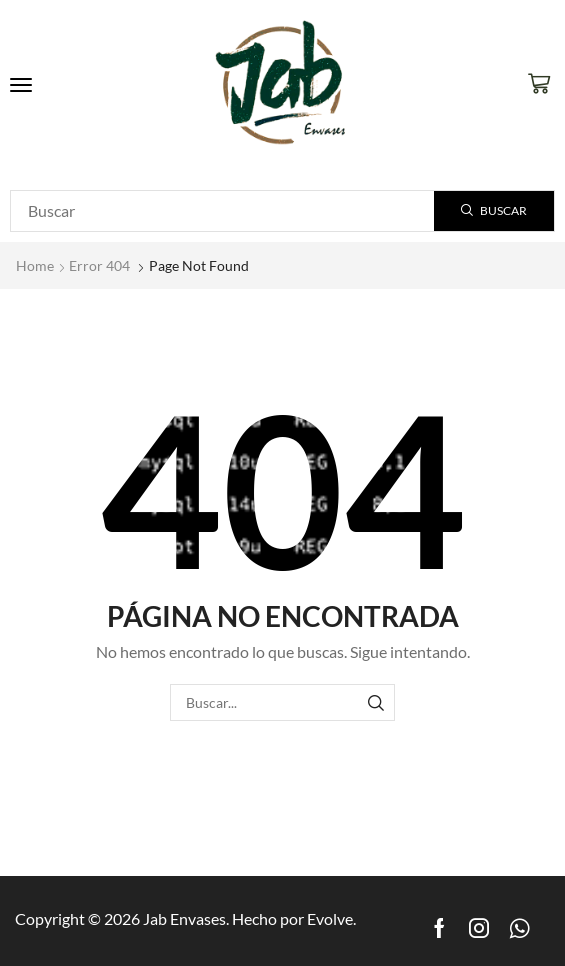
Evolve (330, 918)
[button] (21, 85)
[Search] (494, 211)
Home (35, 265)
